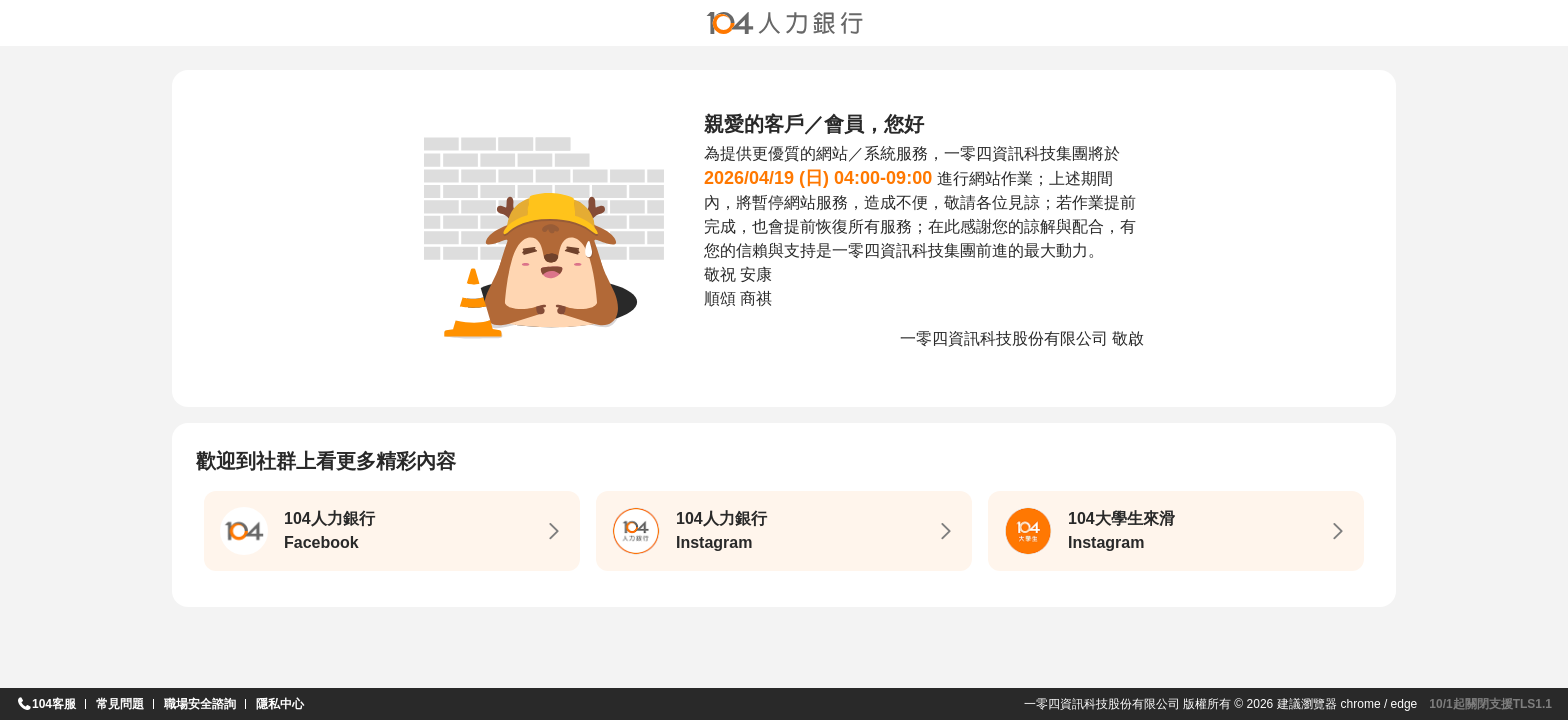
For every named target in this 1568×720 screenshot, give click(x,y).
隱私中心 (280, 704)
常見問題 (120, 704)
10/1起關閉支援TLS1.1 (1490, 704)
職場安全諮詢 (200, 704)
